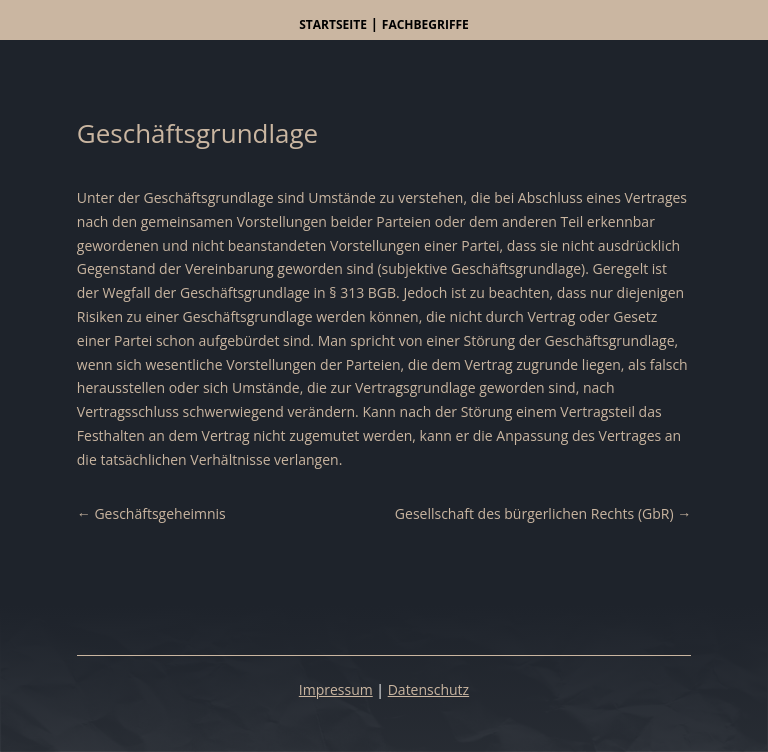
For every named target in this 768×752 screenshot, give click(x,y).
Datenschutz (428, 689)
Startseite (333, 24)
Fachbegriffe (425, 24)
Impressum (336, 689)
